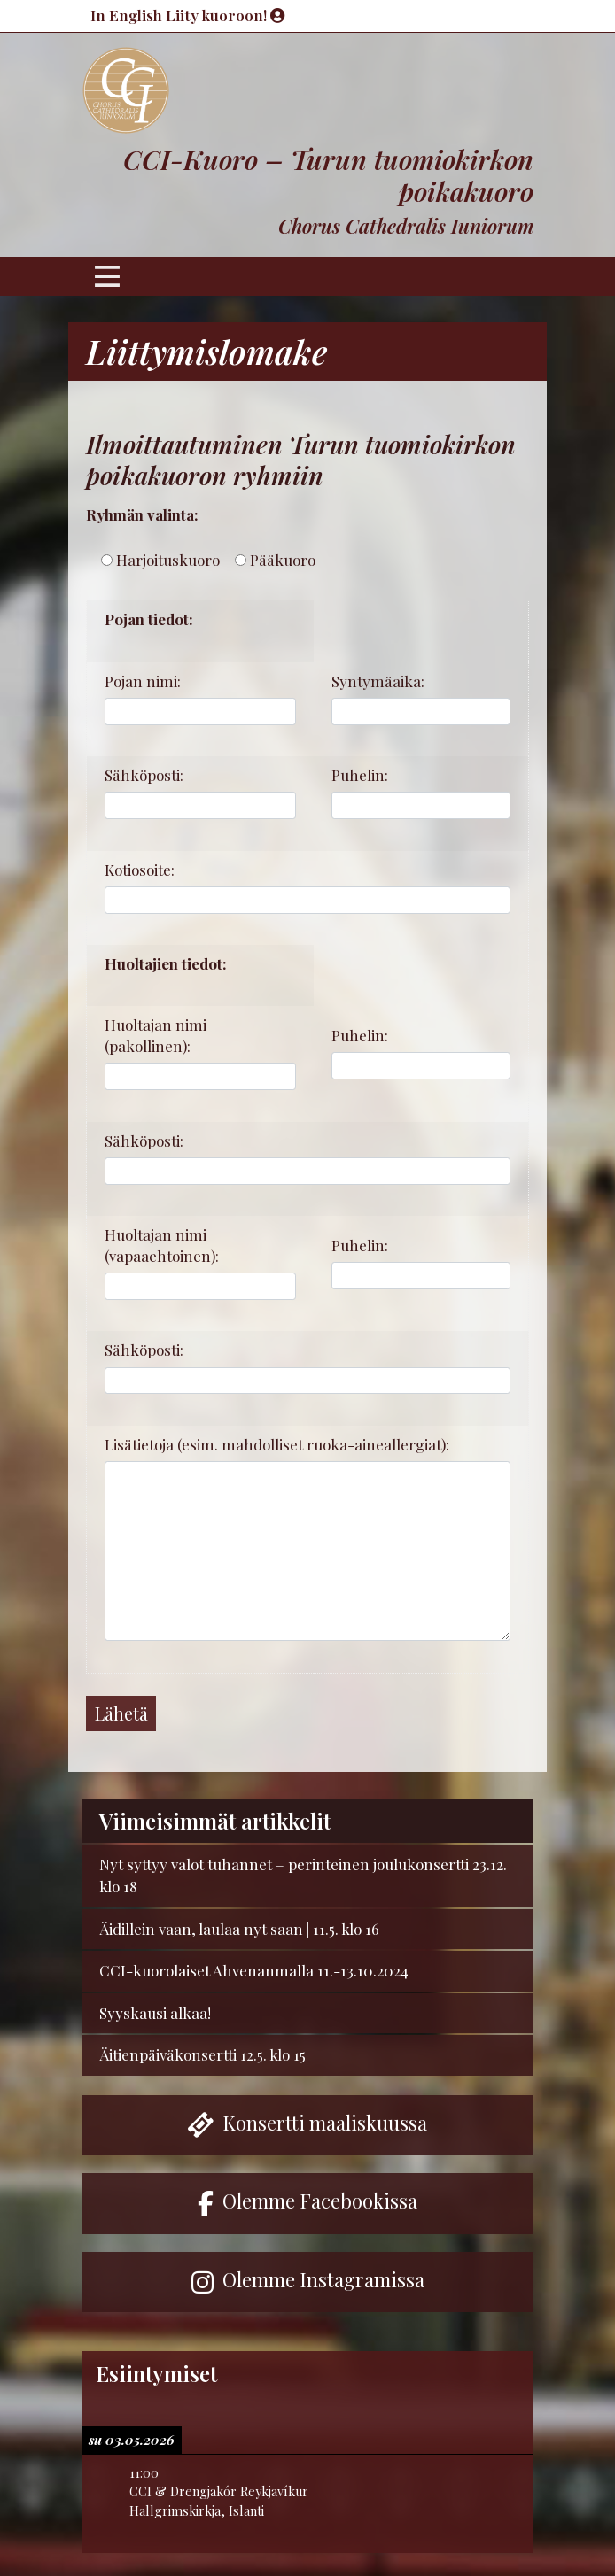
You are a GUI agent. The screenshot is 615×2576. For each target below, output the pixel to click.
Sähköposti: (144, 775)
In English (128, 15)
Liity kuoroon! (225, 15)
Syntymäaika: (377, 681)
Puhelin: (359, 775)
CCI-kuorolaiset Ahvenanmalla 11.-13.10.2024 (254, 1970)
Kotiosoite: (140, 869)
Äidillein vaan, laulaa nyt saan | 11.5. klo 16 (239, 1928)
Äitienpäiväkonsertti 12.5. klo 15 (202, 2054)
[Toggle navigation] (107, 277)
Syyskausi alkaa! (155, 2013)
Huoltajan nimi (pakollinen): (155, 1035)
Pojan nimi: (143, 681)
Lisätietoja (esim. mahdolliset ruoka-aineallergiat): (277, 1444)
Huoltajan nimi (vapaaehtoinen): (162, 1245)
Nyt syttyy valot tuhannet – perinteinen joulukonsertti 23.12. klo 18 (303, 1875)
